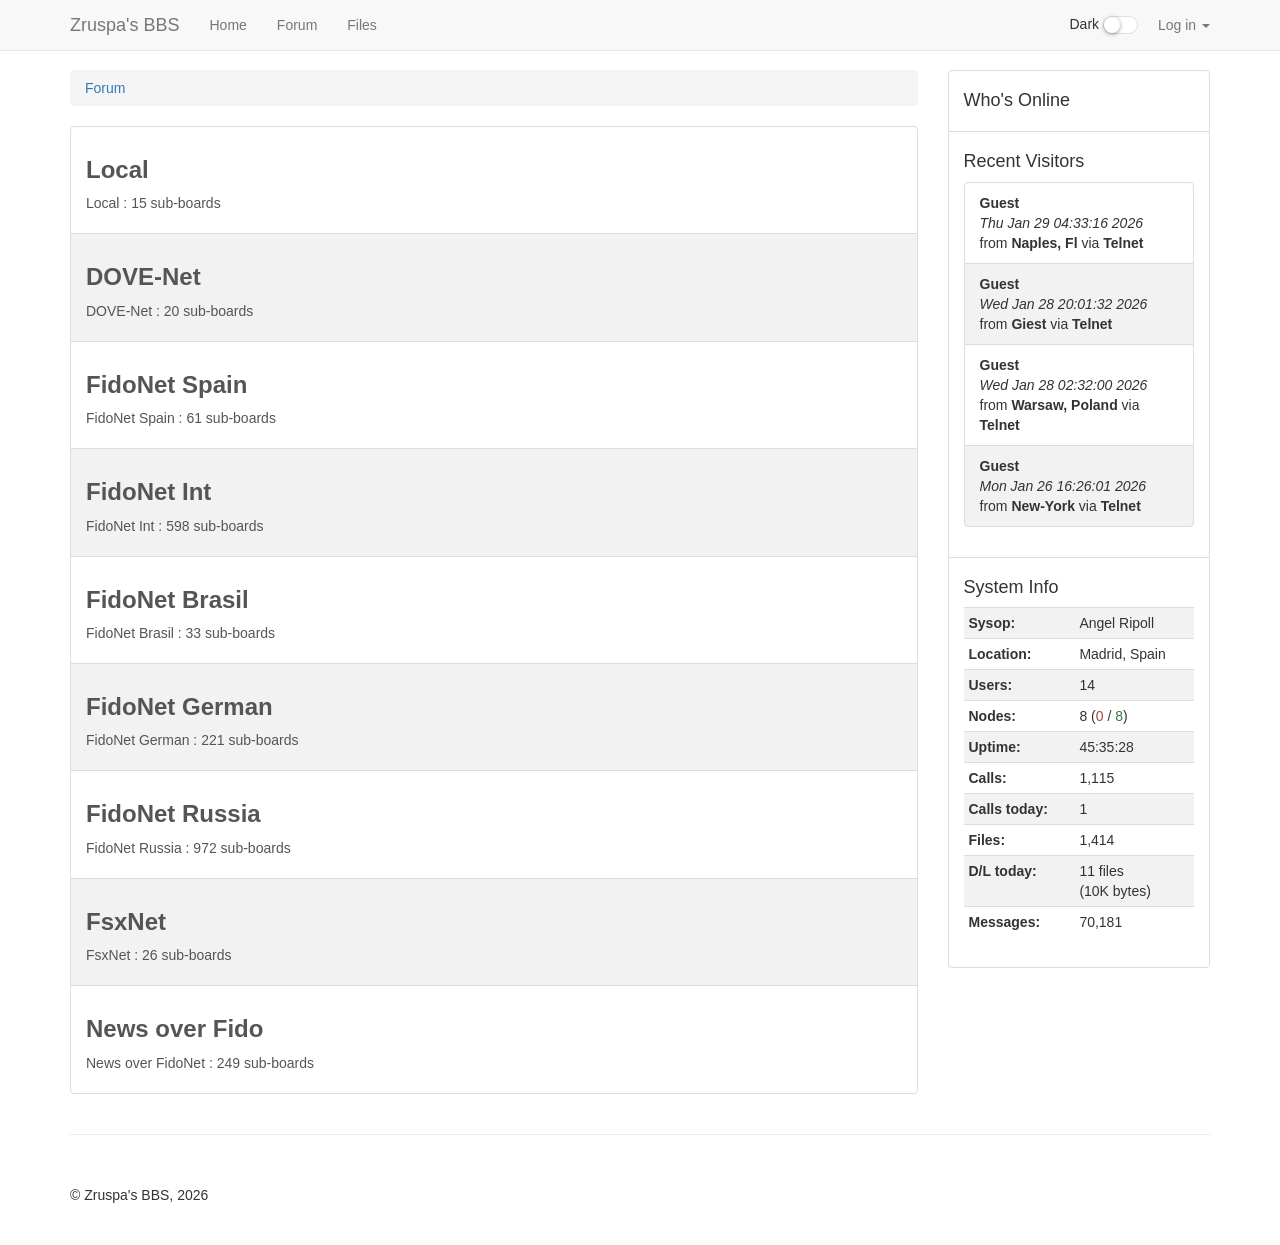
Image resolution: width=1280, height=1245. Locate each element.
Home (227, 25)
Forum (297, 25)
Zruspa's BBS (124, 25)
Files (362, 25)
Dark (1104, 25)
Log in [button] (1184, 25)
